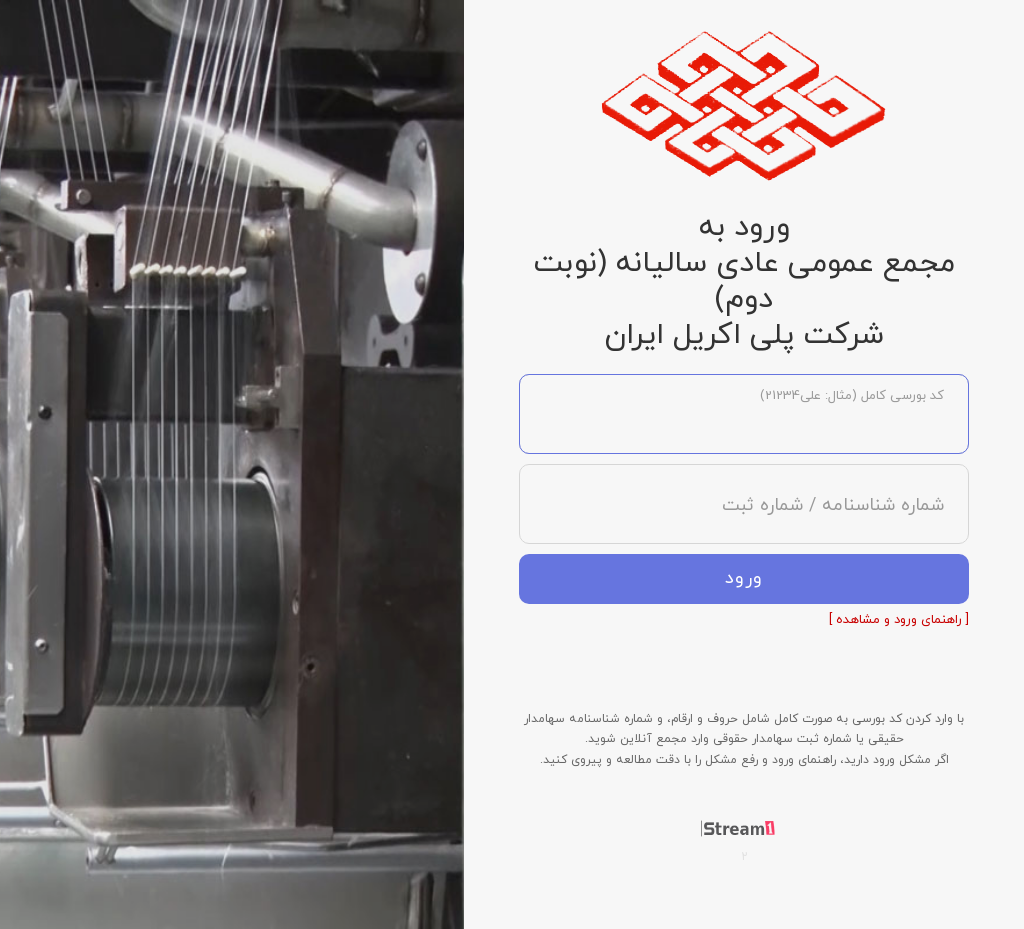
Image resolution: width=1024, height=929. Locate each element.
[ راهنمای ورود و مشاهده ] (899, 620)
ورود (744, 578)
